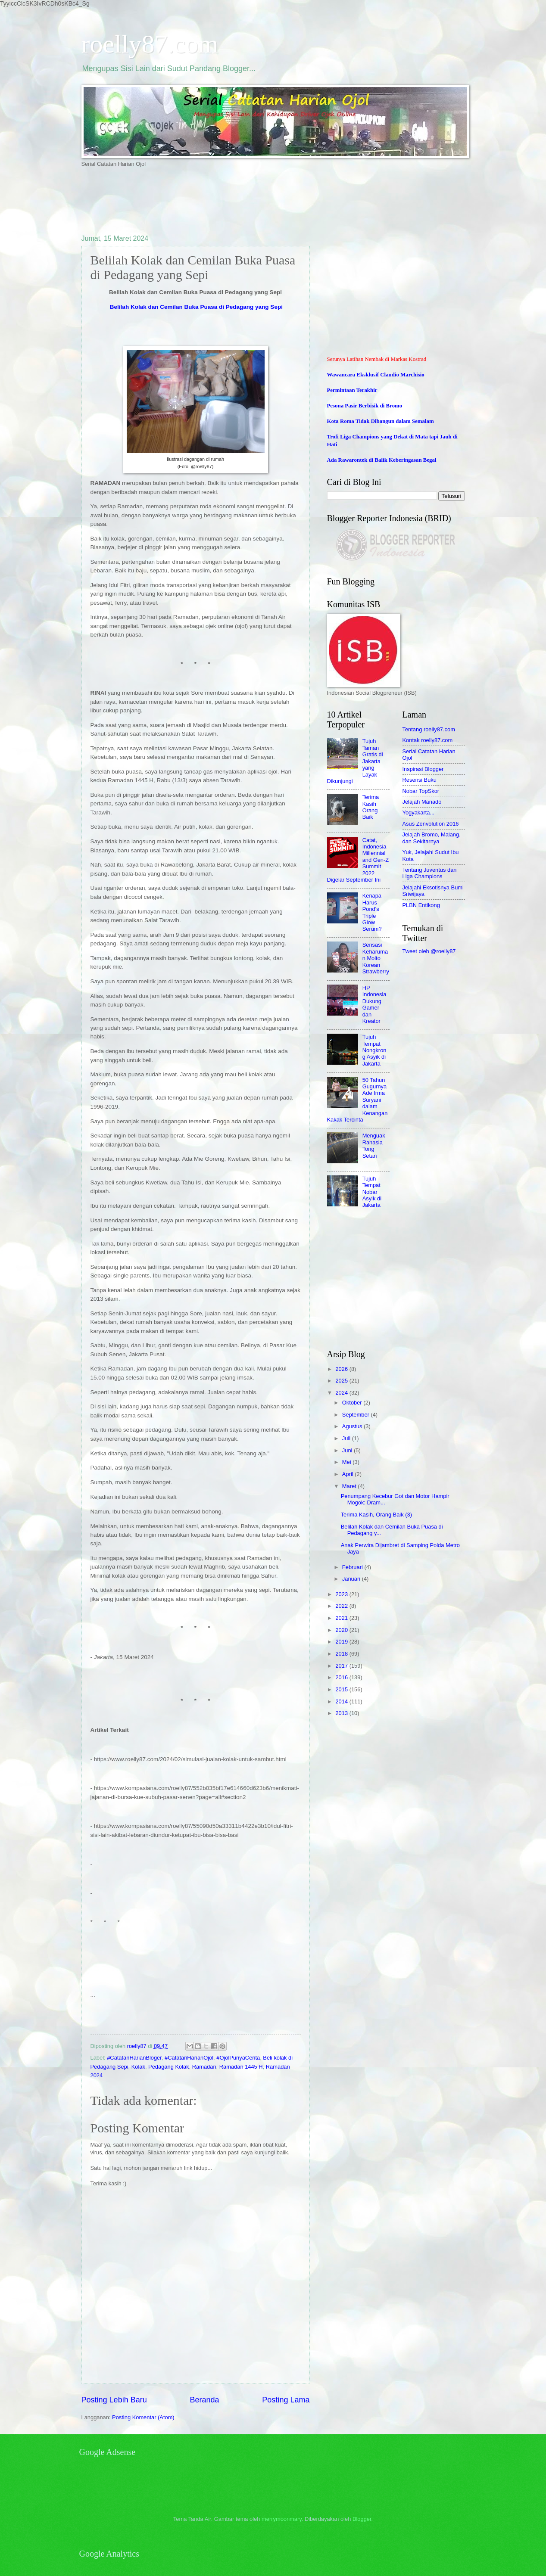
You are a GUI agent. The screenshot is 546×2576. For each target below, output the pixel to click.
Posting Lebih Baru (114, 2400)
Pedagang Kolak (168, 2066)
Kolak (138, 2066)
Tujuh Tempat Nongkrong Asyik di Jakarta (374, 1050)
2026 (342, 1369)
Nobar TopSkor (421, 791)
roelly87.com (149, 44)
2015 (342, 1689)
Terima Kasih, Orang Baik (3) (376, 1514)
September (356, 1414)
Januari (352, 1578)
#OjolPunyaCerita (238, 2057)
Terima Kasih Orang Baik (370, 807)
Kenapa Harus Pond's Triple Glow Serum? (372, 912)
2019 (342, 1641)
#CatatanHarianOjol (189, 2057)
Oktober (352, 1402)
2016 (342, 1677)
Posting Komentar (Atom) (143, 2417)
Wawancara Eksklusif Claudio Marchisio (375, 375)
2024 (342, 1392)
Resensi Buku (419, 780)
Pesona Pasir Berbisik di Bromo (364, 406)
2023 (342, 1594)
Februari (353, 1567)
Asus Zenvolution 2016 (430, 823)
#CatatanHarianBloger (134, 2057)
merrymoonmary (282, 2519)
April (348, 1474)
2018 (342, 1653)
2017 (342, 1665)
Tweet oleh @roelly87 (429, 951)
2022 (342, 1606)
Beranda (204, 2400)
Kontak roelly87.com (427, 740)
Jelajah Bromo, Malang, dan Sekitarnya (431, 837)
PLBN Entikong (421, 905)
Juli (347, 1438)
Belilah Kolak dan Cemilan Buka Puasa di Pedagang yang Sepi (196, 307)
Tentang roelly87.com (428, 729)
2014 (342, 1701)
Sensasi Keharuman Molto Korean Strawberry (375, 958)
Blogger (362, 2519)
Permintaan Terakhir (352, 390)
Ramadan (204, 2066)
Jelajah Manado (422, 802)
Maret (350, 1486)
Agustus (353, 1426)
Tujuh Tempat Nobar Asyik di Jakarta (371, 1192)
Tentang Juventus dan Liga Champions (429, 873)
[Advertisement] (238, 200)
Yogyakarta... (418, 812)
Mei (347, 1462)
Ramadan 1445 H (241, 2066)
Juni (348, 1450)
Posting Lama (285, 2400)
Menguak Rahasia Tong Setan (373, 1145)
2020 (342, 1630)
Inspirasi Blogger (423, 769)
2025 (342, 1380)
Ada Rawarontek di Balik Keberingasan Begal (382, 460)
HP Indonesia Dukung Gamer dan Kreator (374, 1004)
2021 (342, 1618)
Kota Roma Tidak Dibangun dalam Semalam (380, 421)
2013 (342, 1713)
